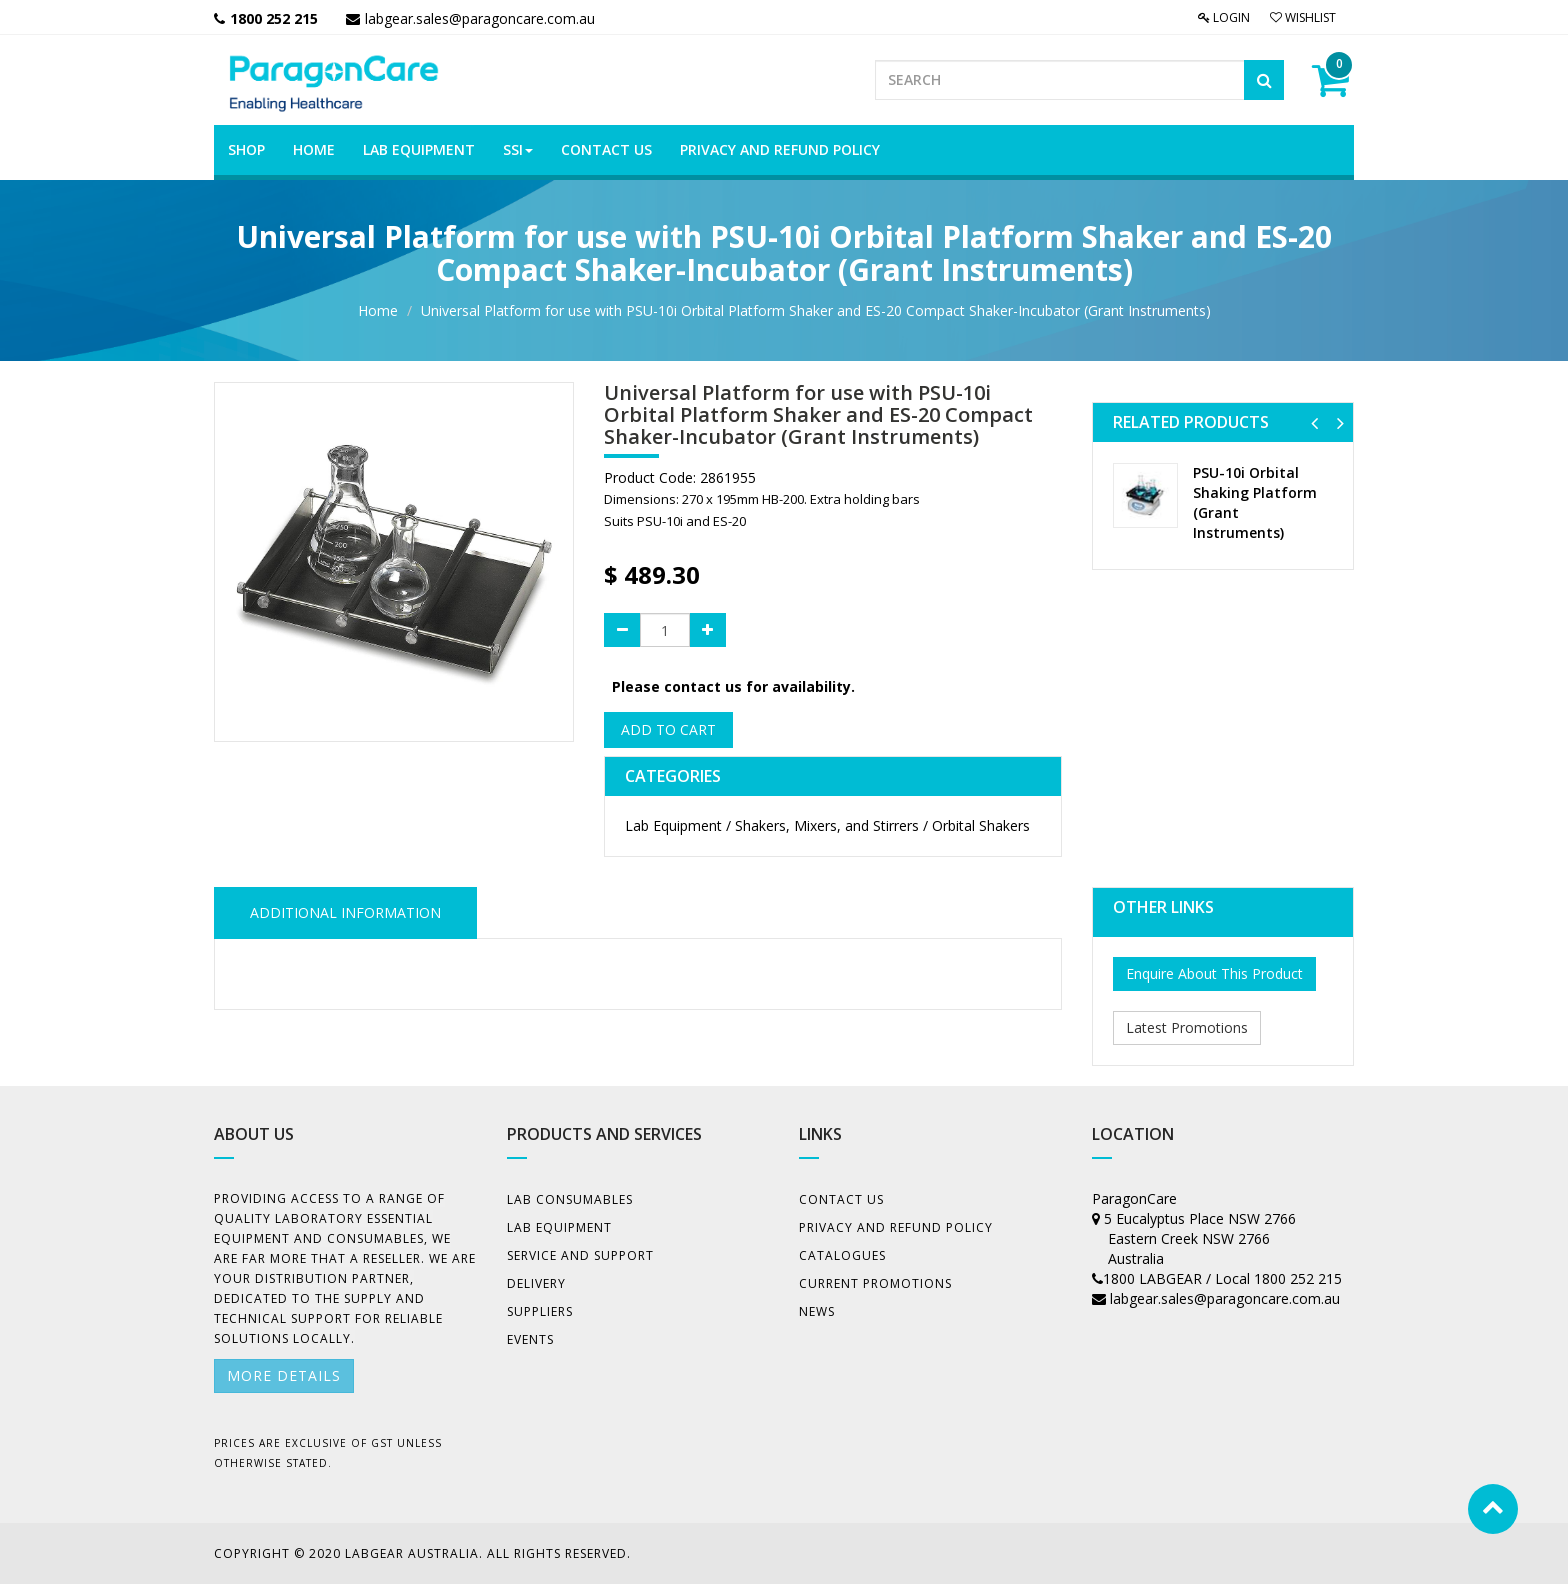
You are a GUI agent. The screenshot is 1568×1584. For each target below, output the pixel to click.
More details (284, 1375)
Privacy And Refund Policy (896, 1227)
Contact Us (841, 1199)
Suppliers (540, 1311)
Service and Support (580, 1255)
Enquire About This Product (1214, 973)
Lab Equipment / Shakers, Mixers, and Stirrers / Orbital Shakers (827, 825)
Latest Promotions (1187, 1027)
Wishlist (1303, 17)
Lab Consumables (570, 1199)
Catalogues (842, 1255)
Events (530, 1339)
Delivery (536, 1283)
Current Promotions (875, 1283)
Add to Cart (668, 729)
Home (378, 310)
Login (1224, 17)
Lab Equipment (559, 1227)
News (817, 1311)
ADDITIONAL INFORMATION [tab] (345, 912)
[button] (1314, 422)
